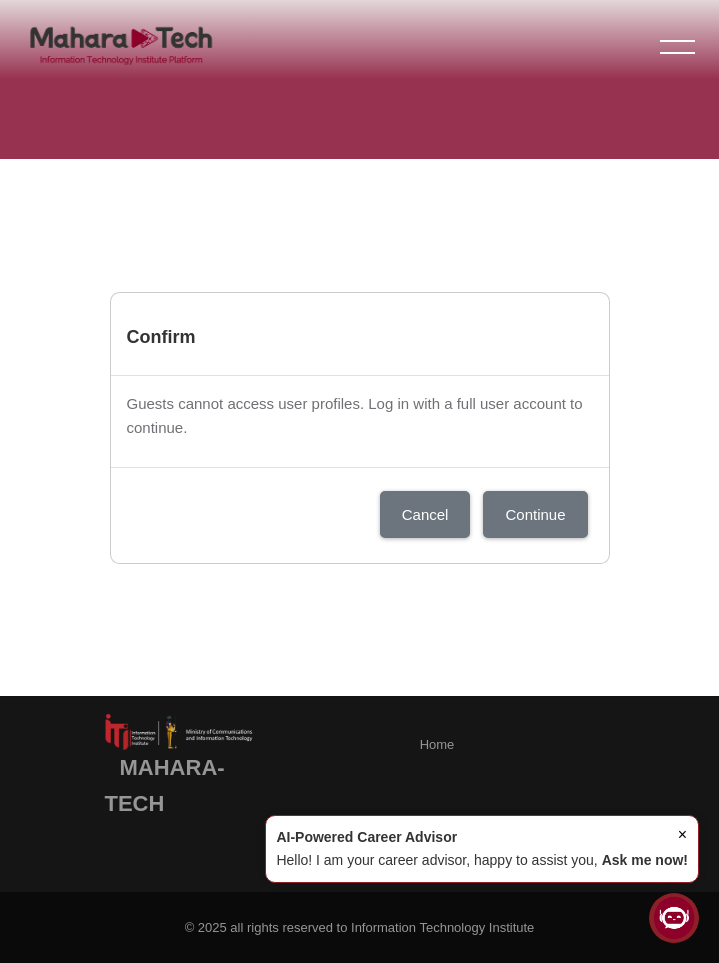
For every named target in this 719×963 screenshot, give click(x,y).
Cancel (425, 514)
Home (437, 744)
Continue (535, 514)
